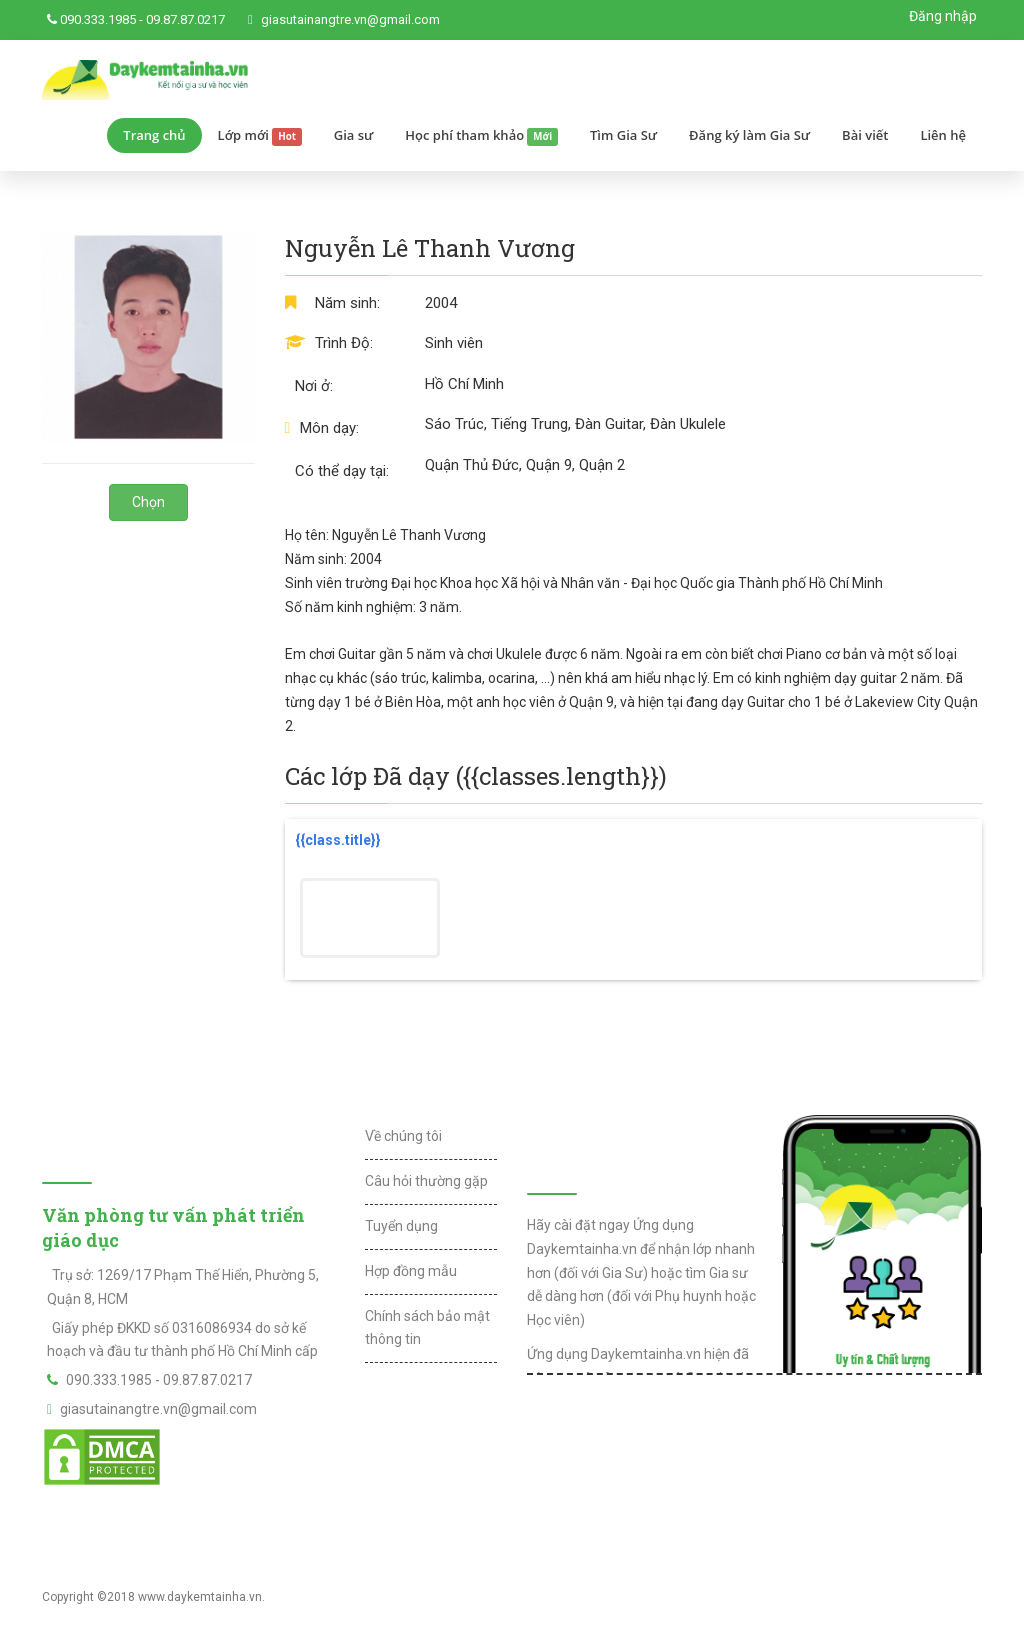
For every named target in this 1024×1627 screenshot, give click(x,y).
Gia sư (354, 135)
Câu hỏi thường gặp (426, 1181)
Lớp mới (260, 136)
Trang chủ (154, 135)
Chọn (148, 502)
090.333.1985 (98, 19)
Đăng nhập (943, 16)
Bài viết (865, 135)
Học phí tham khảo (481, 136)
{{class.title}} (338, 840)
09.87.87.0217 (185, 19)
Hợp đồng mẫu (411, 1271)
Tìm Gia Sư (623, 135)
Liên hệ (943, 135)
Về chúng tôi (403, 1136)
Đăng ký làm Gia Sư (749, 135)
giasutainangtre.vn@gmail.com (350, 19)
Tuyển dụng (401, 1226)
